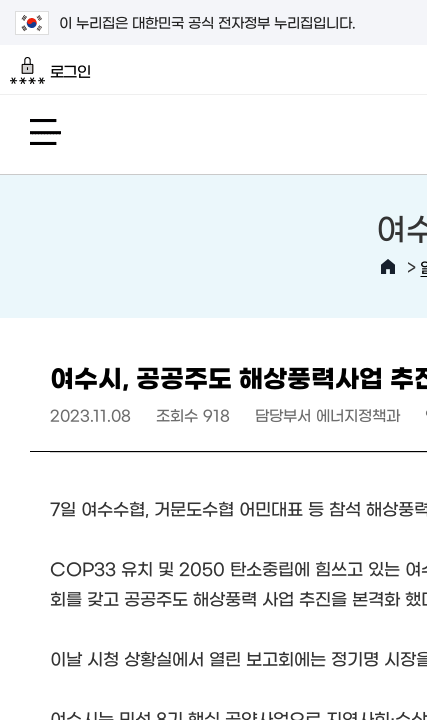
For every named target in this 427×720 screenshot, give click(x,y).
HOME (388, 267)
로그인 (50, 71)
